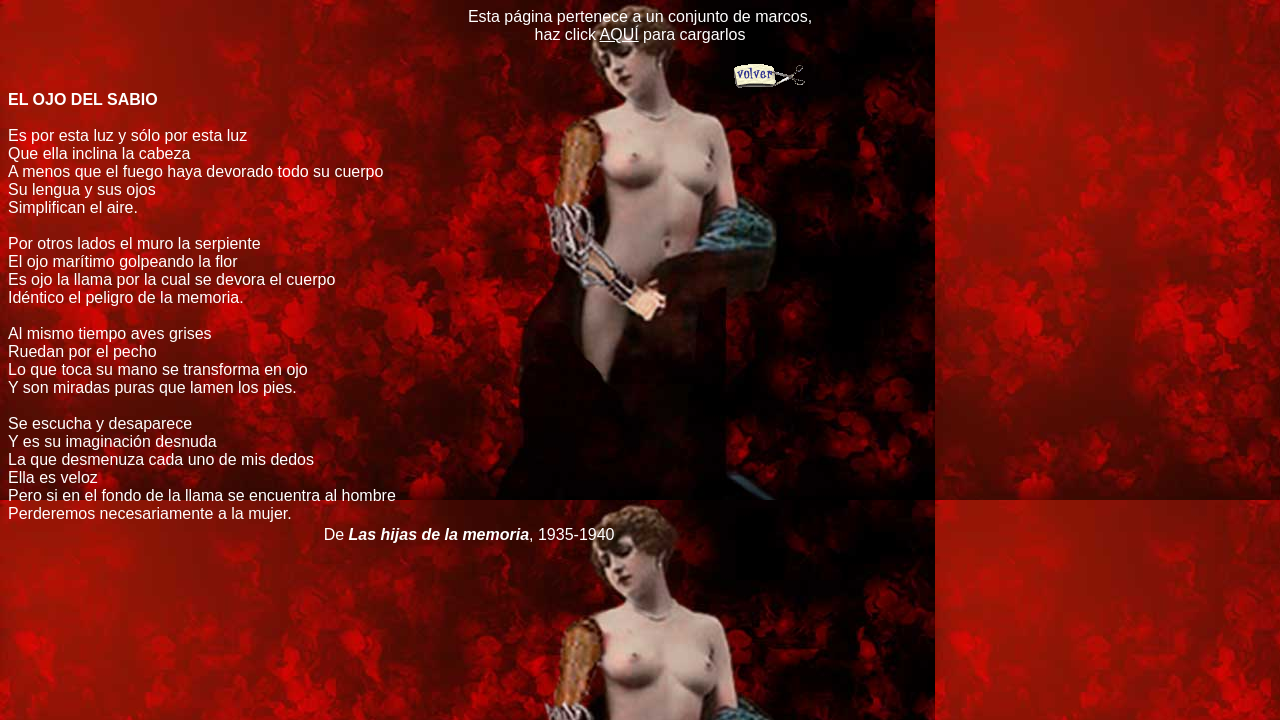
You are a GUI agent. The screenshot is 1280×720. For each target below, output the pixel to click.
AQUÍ (619, 34)
